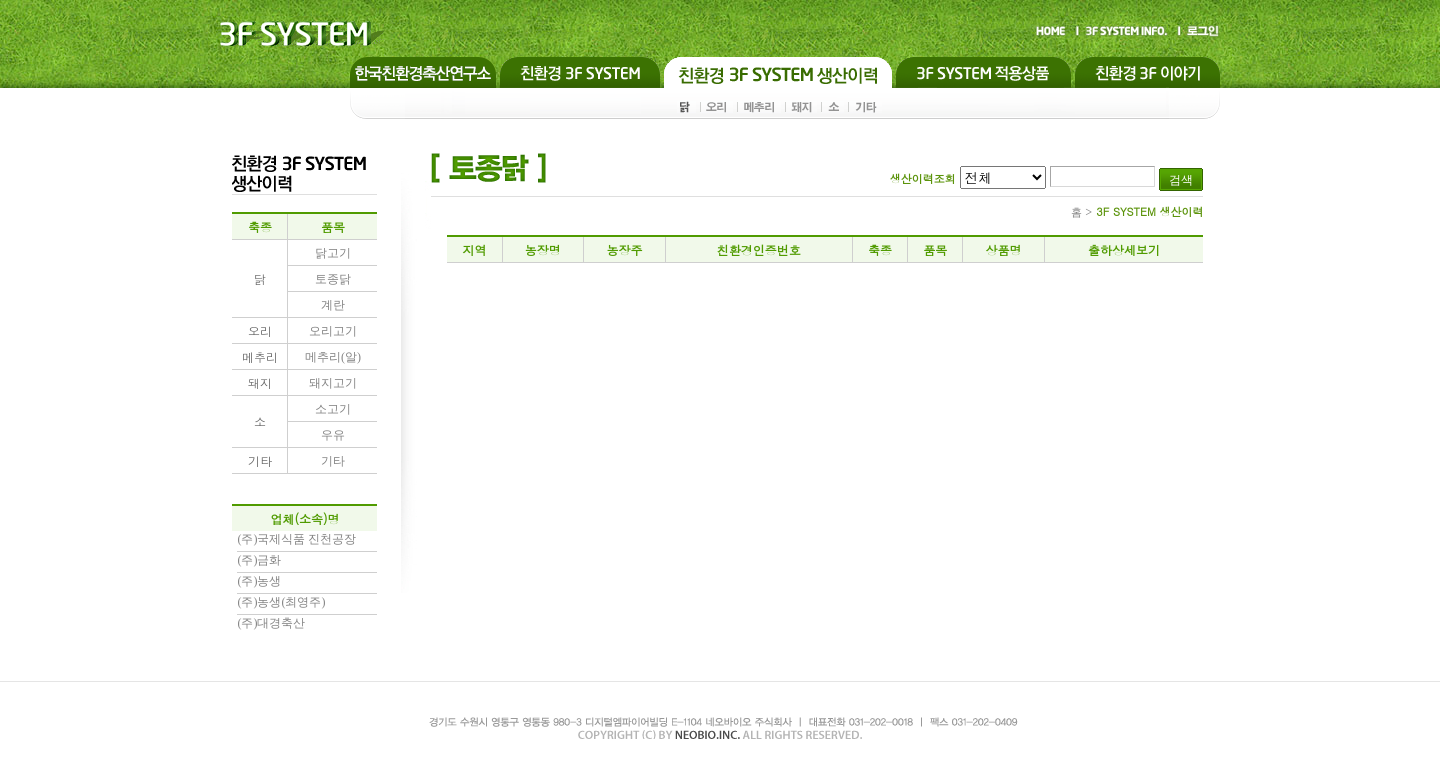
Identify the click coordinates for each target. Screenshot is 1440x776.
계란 (333, 305)
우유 (333, 435)
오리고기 (333, 331)
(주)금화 (259, 560)
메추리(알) (333, 357)
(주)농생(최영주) (281, 602)
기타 (333, 461)
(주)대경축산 (271, 623)
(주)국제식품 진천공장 (296, 539)
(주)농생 (259, 581)
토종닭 (333, 279)
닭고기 (333, 253)
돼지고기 (333, 383)
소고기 (333, 409)
